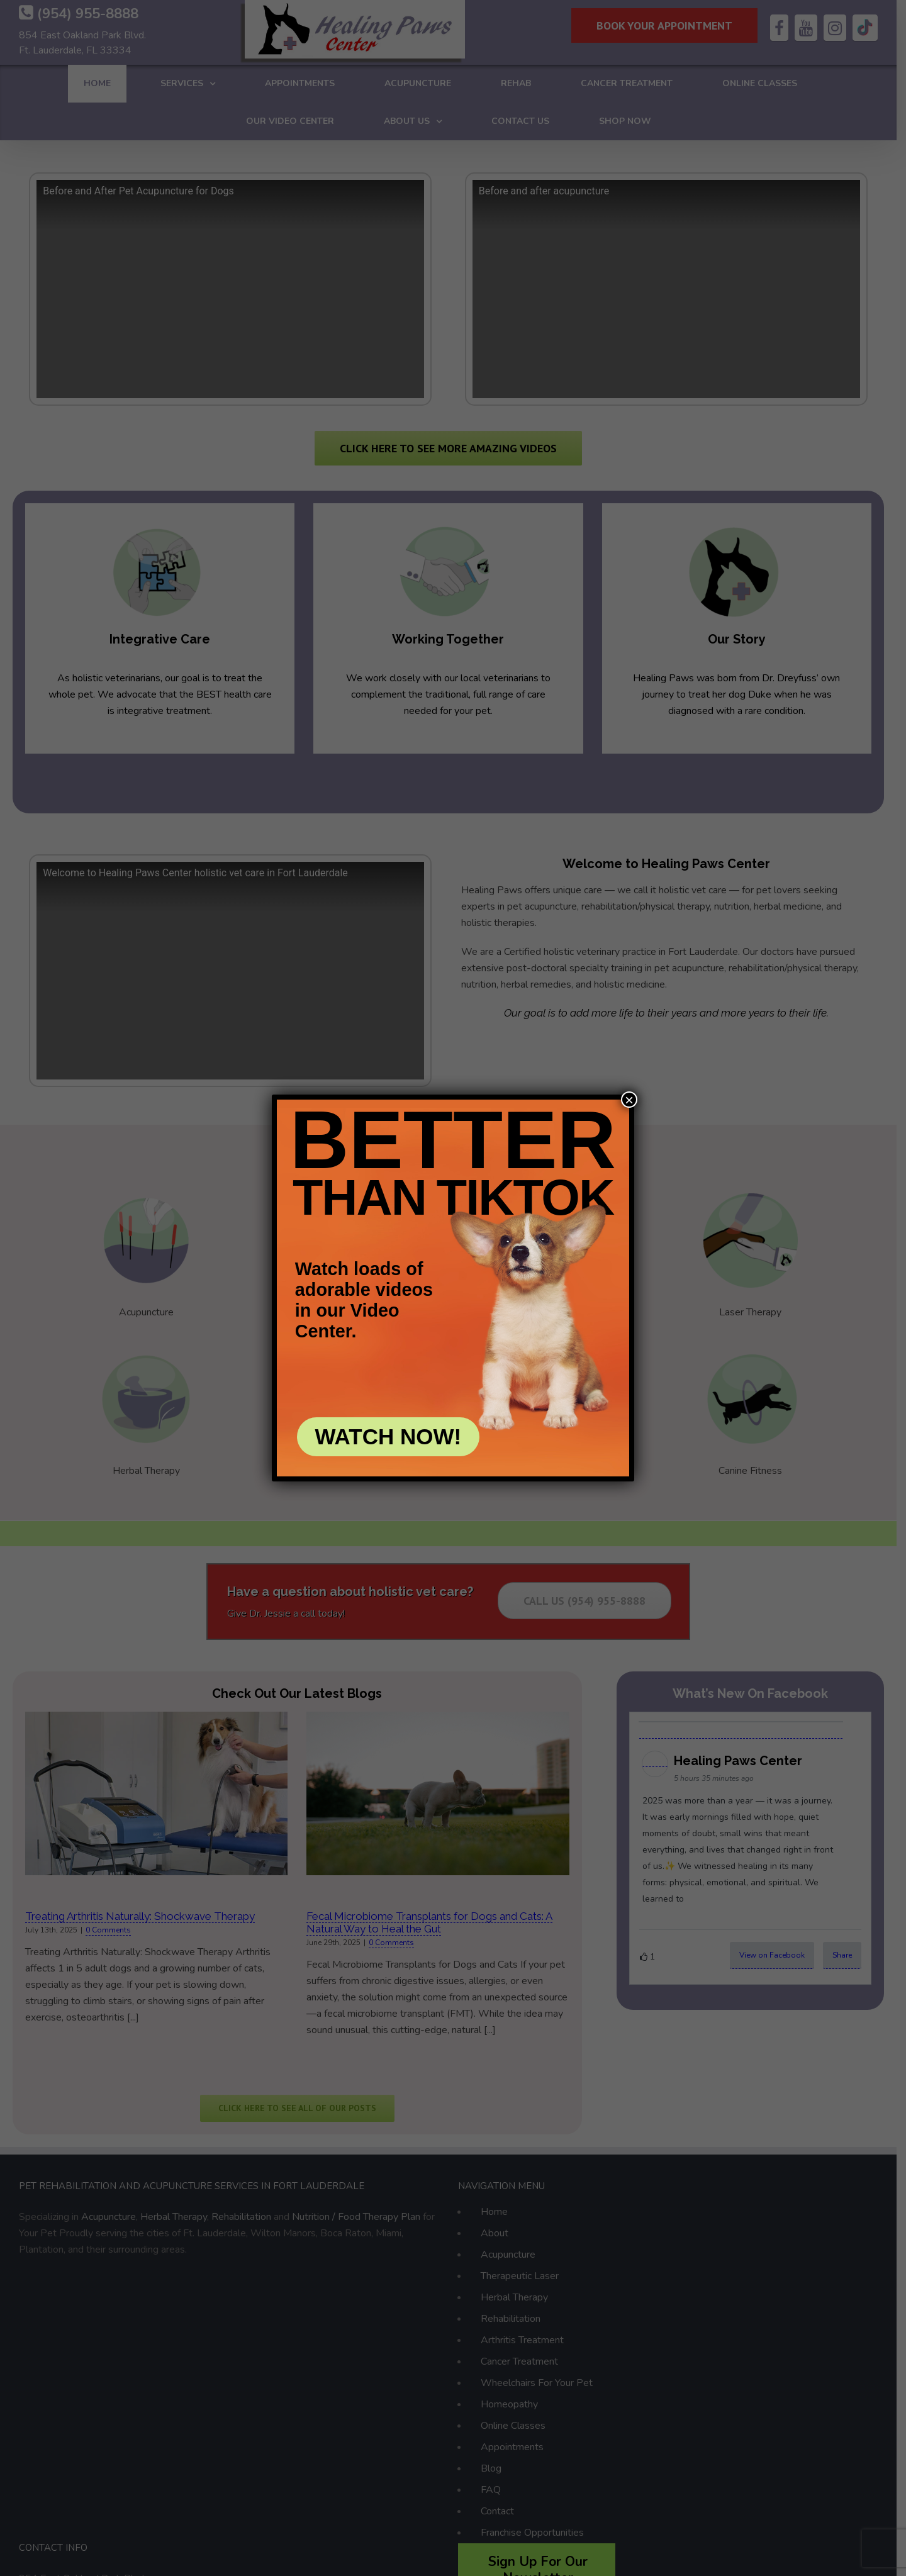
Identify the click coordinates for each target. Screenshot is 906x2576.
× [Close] (629, 1099)
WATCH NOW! (388, 1436)
